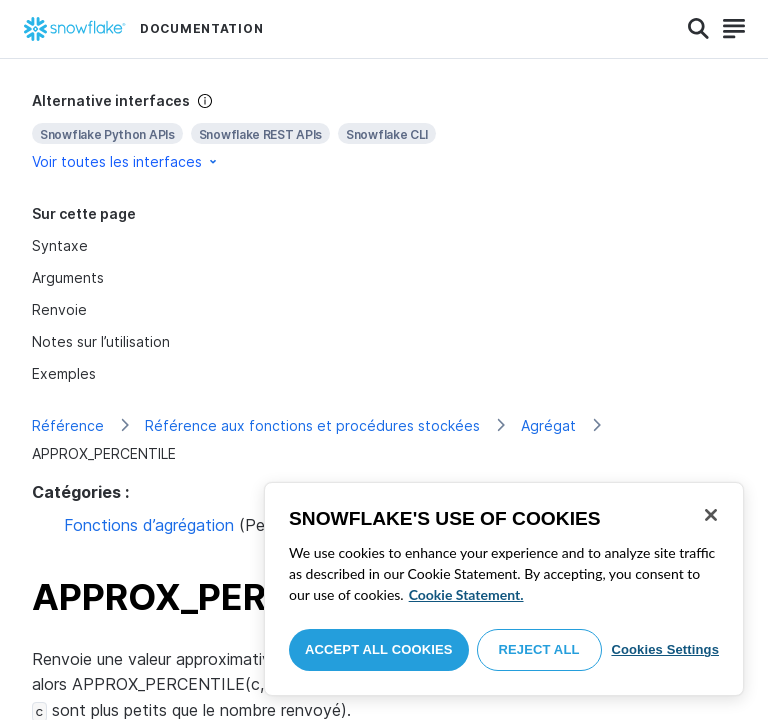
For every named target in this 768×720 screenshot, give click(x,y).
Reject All (539, 649)
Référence (68, 425)
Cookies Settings (665, 649)
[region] (504, 589)
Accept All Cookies (379, 649)
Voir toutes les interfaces (126, 161)
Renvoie (59, 309)
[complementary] (384, 131)
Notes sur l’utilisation (101, 341)
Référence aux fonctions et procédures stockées (312, 425)
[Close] (711, 515)
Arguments (68, 277)
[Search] (698, 29)
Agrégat (548, 425)
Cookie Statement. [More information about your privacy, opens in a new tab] (466, 594)
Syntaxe (60, 245)
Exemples (64, 373)
